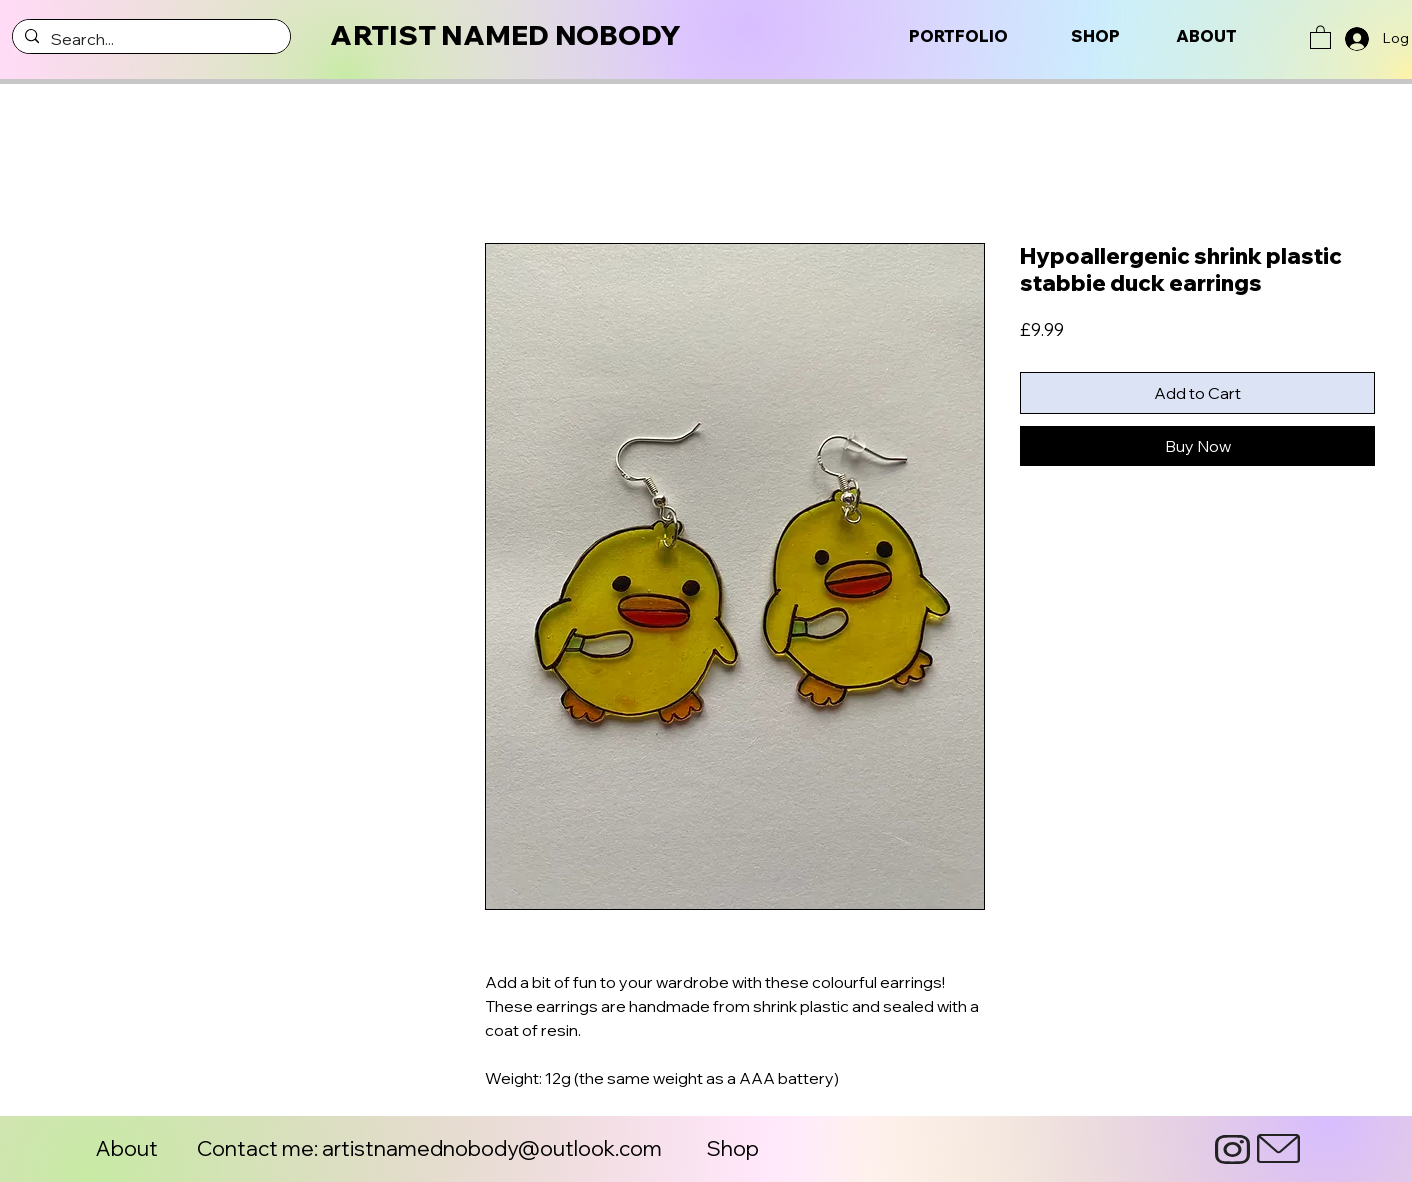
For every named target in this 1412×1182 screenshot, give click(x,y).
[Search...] (149, 39)
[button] (1320, 36)
